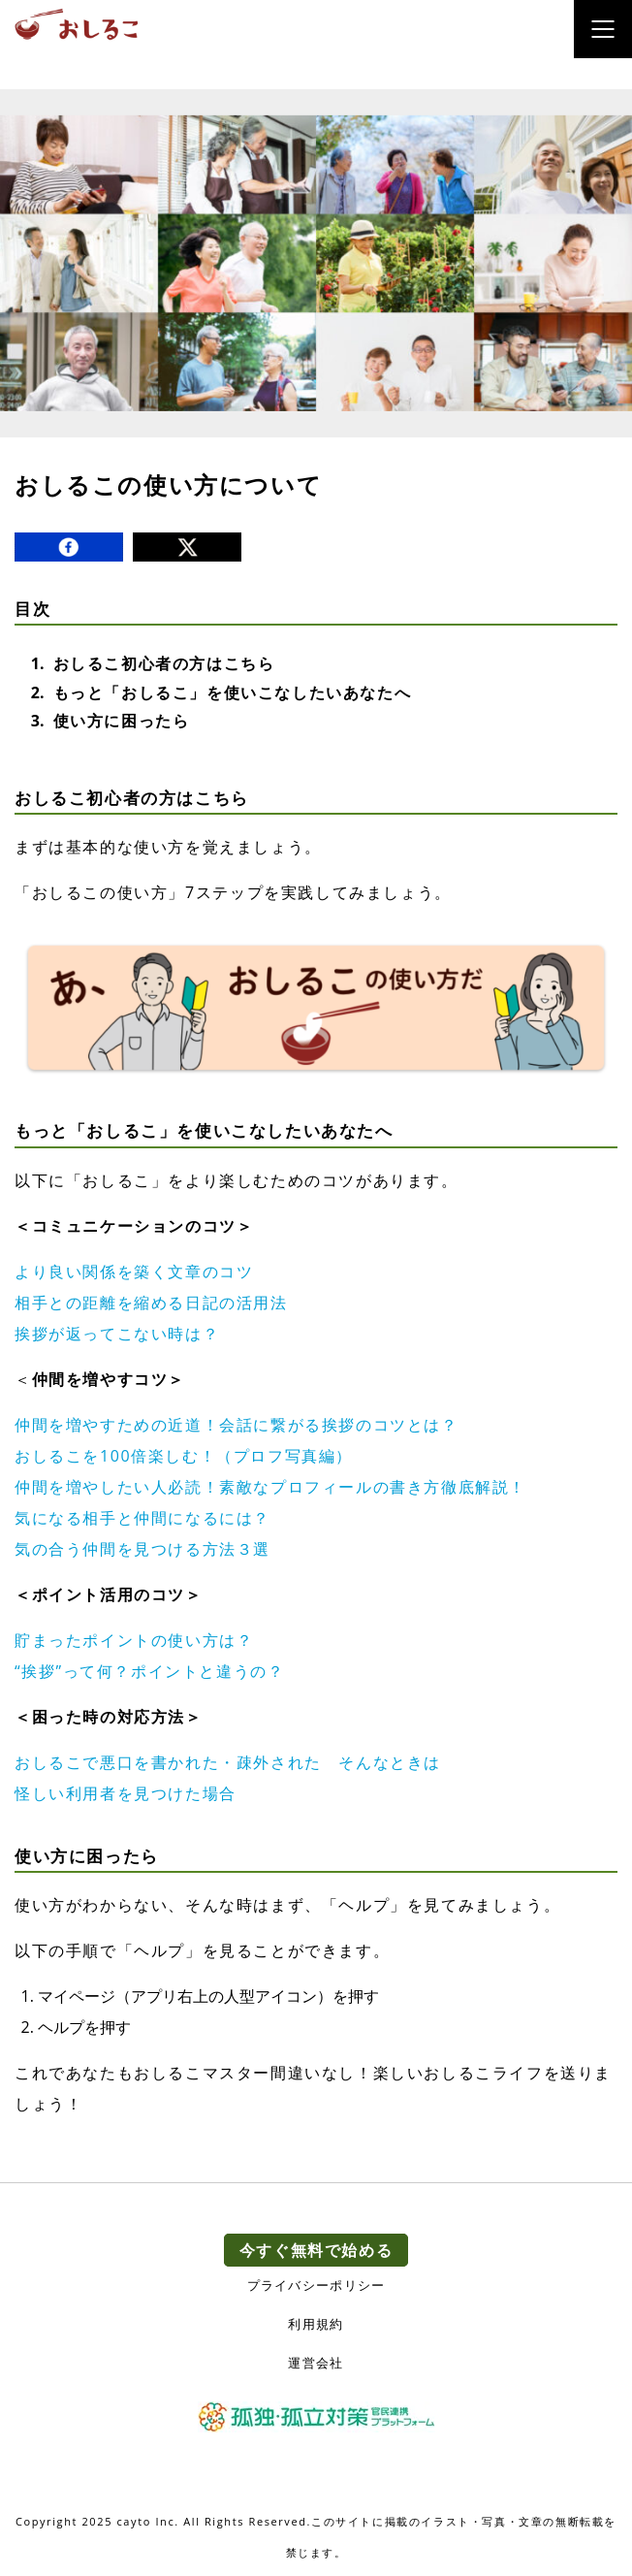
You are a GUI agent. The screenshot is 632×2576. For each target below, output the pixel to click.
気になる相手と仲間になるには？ (142, 1518)
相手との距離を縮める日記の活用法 (151, 1302)
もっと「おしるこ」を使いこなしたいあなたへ (232, 692)
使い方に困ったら (121, 720)
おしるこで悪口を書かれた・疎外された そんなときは (228, 1762)
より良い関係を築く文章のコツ (134, 1271)
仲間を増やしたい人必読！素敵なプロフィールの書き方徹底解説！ (270, 1486)
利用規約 (315, 2324)
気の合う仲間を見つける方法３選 (142, 1549)
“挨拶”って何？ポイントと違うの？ (149, 1671)
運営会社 (315, 2363)
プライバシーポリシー (316, 2285)
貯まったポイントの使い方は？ (134, 1640)
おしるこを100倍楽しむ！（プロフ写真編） (184, 1455)
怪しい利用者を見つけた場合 (126, 1793)
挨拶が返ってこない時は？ (117, 1333)
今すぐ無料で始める (316, 2250)
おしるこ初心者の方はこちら (164, 663)
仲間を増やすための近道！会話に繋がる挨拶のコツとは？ (236, 1424)
